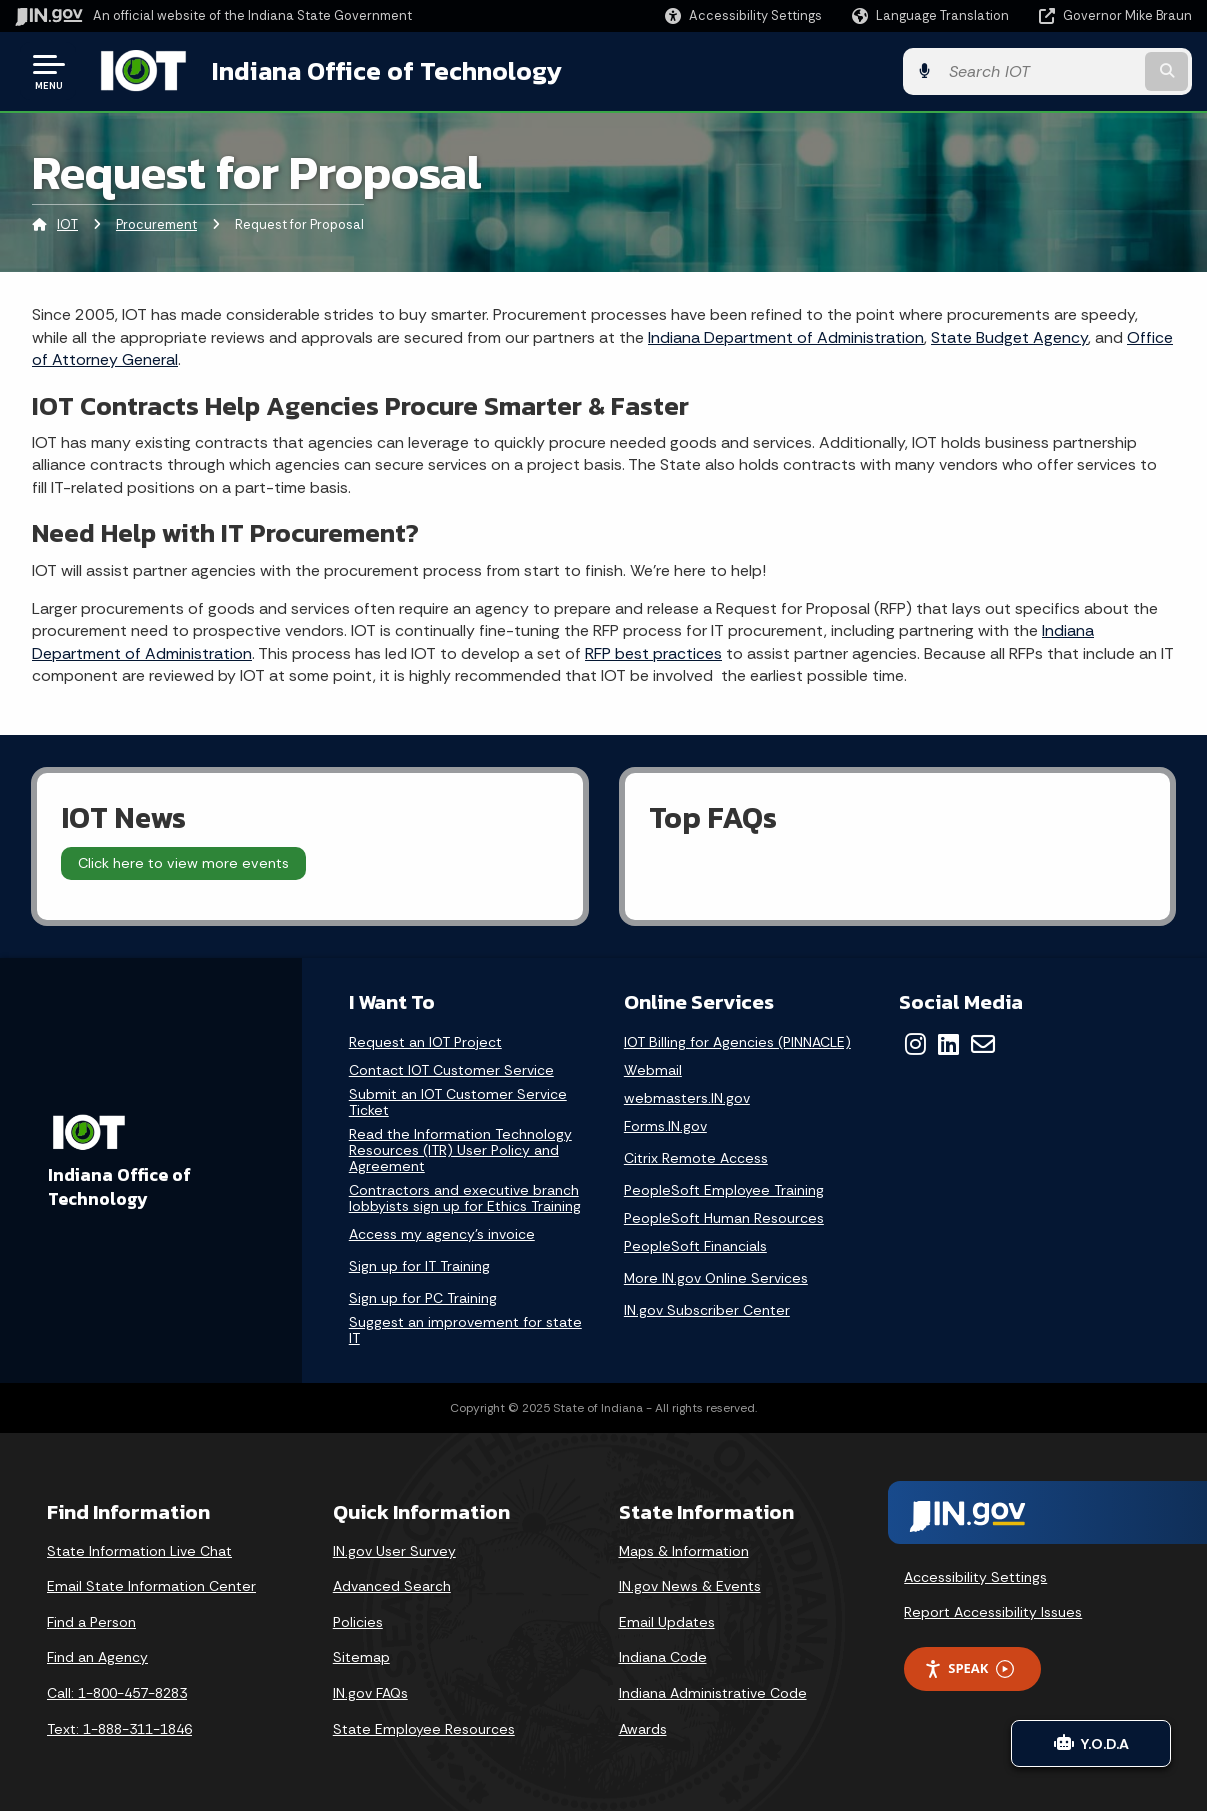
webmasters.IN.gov (687, 1097)
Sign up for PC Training (423, 1297)
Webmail (653, 1069)
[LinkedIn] (948, 1043)
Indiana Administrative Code (713, 1693)
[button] (743, 15)
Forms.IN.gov (665, 1125)
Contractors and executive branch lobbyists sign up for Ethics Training (465, 1197)
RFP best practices (653, 652)
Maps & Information (684, 1550)
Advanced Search (392, 1586)
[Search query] (1059, 71)
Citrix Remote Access (696, 1157)
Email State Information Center (151, 1586)
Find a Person (91, 1621)
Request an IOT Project (425, 1041)
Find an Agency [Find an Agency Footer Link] (97, 1657)
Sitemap (361, 1657)
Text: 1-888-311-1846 (119, 1728)
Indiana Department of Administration (786, 336)
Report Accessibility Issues (993, 1612)
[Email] (983, 1043)
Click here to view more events (183, 863)
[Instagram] (915, 1043)
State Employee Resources (424, 1728)
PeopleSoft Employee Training (724, 1189)
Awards (643, 1728)
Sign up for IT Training (419, 1265)
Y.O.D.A (1091, 1743)
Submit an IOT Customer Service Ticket (458, 1101)
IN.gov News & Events (690, 1586)
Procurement (156, 224)
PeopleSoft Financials (695, 1245)
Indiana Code (663, 1657)
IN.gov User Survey (394, 1550)
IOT (67, 224)
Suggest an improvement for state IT (465, 1329)
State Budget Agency (1009, 336)
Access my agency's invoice (442, 1233)
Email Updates (667, 1621)
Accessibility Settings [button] (975, 1576)
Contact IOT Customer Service (451, 1069)
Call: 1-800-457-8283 (117, 1693)
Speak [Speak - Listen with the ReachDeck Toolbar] (969, 1668)
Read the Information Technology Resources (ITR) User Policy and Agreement (460, 1149)
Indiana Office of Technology (386, 71)
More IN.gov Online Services (716, 1277)
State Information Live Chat (139, 1550)
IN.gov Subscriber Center (707, 1309)
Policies (358, 1621)
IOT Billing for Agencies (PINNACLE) (737, 1041)
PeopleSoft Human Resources (724, 1217)
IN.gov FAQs (370, 1693)
